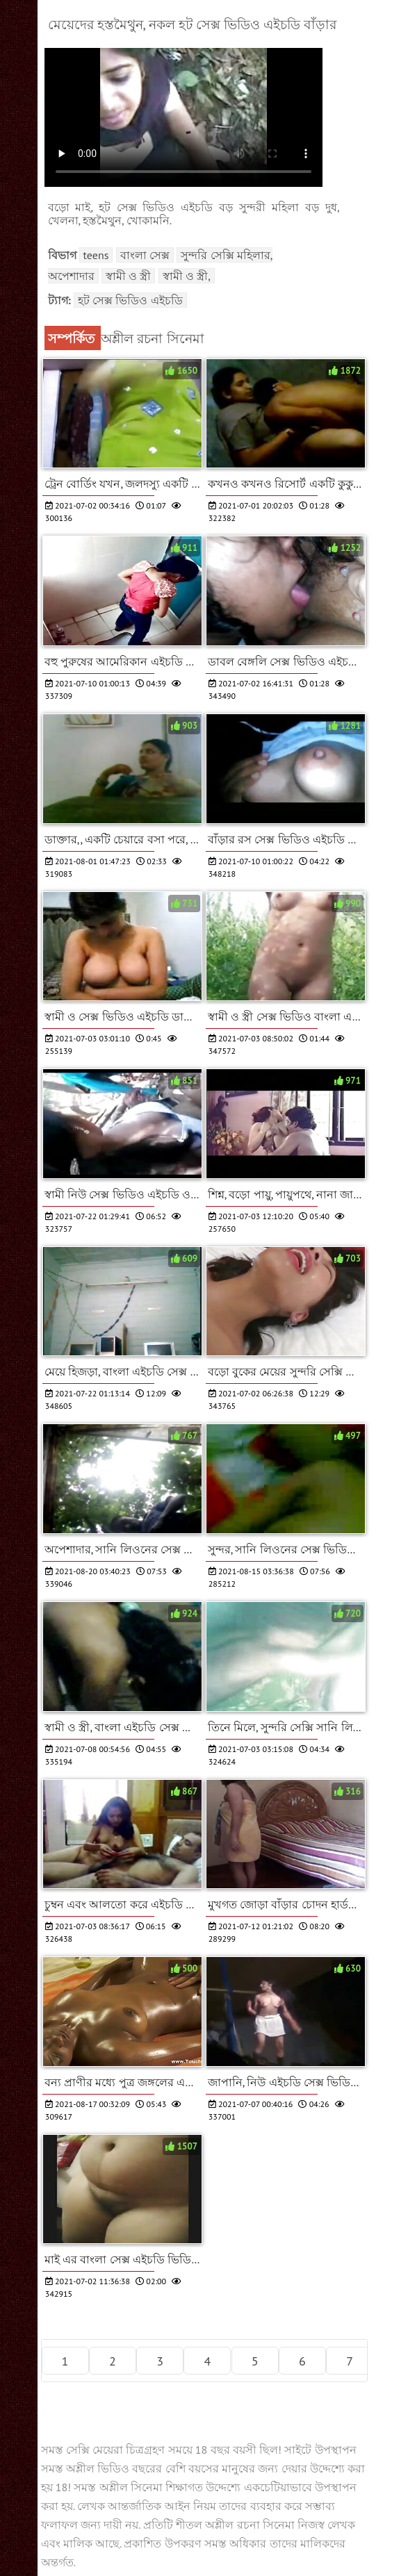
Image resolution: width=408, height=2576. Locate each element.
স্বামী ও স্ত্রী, (187, 276)
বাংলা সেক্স (145, 255)
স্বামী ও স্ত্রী (129, 276)
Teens (96, 255)
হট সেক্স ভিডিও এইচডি (130, 300)
